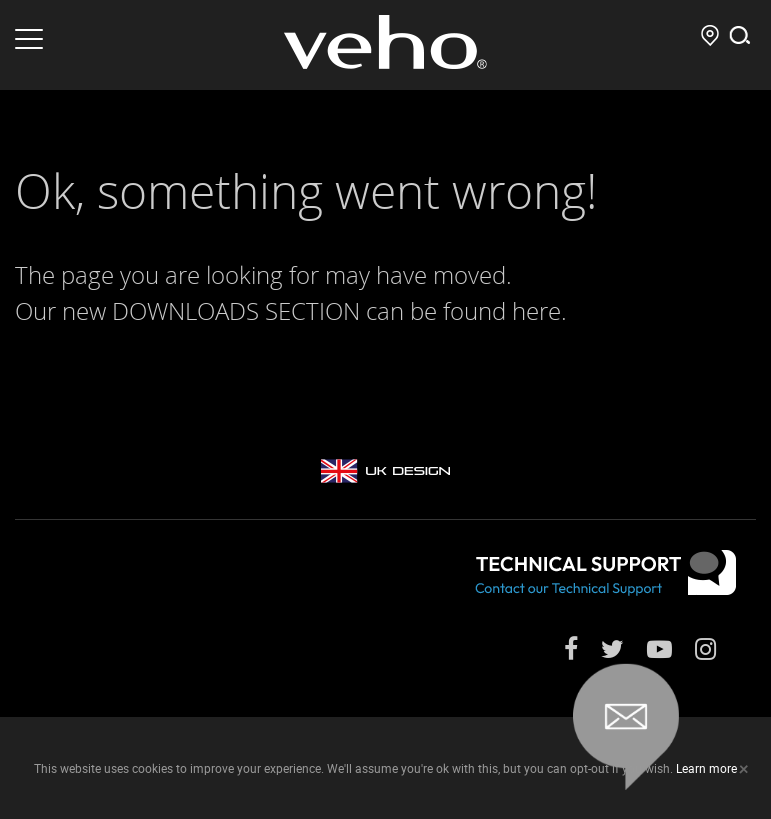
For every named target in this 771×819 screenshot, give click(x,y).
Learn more (706, 768)
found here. (505, 311)
